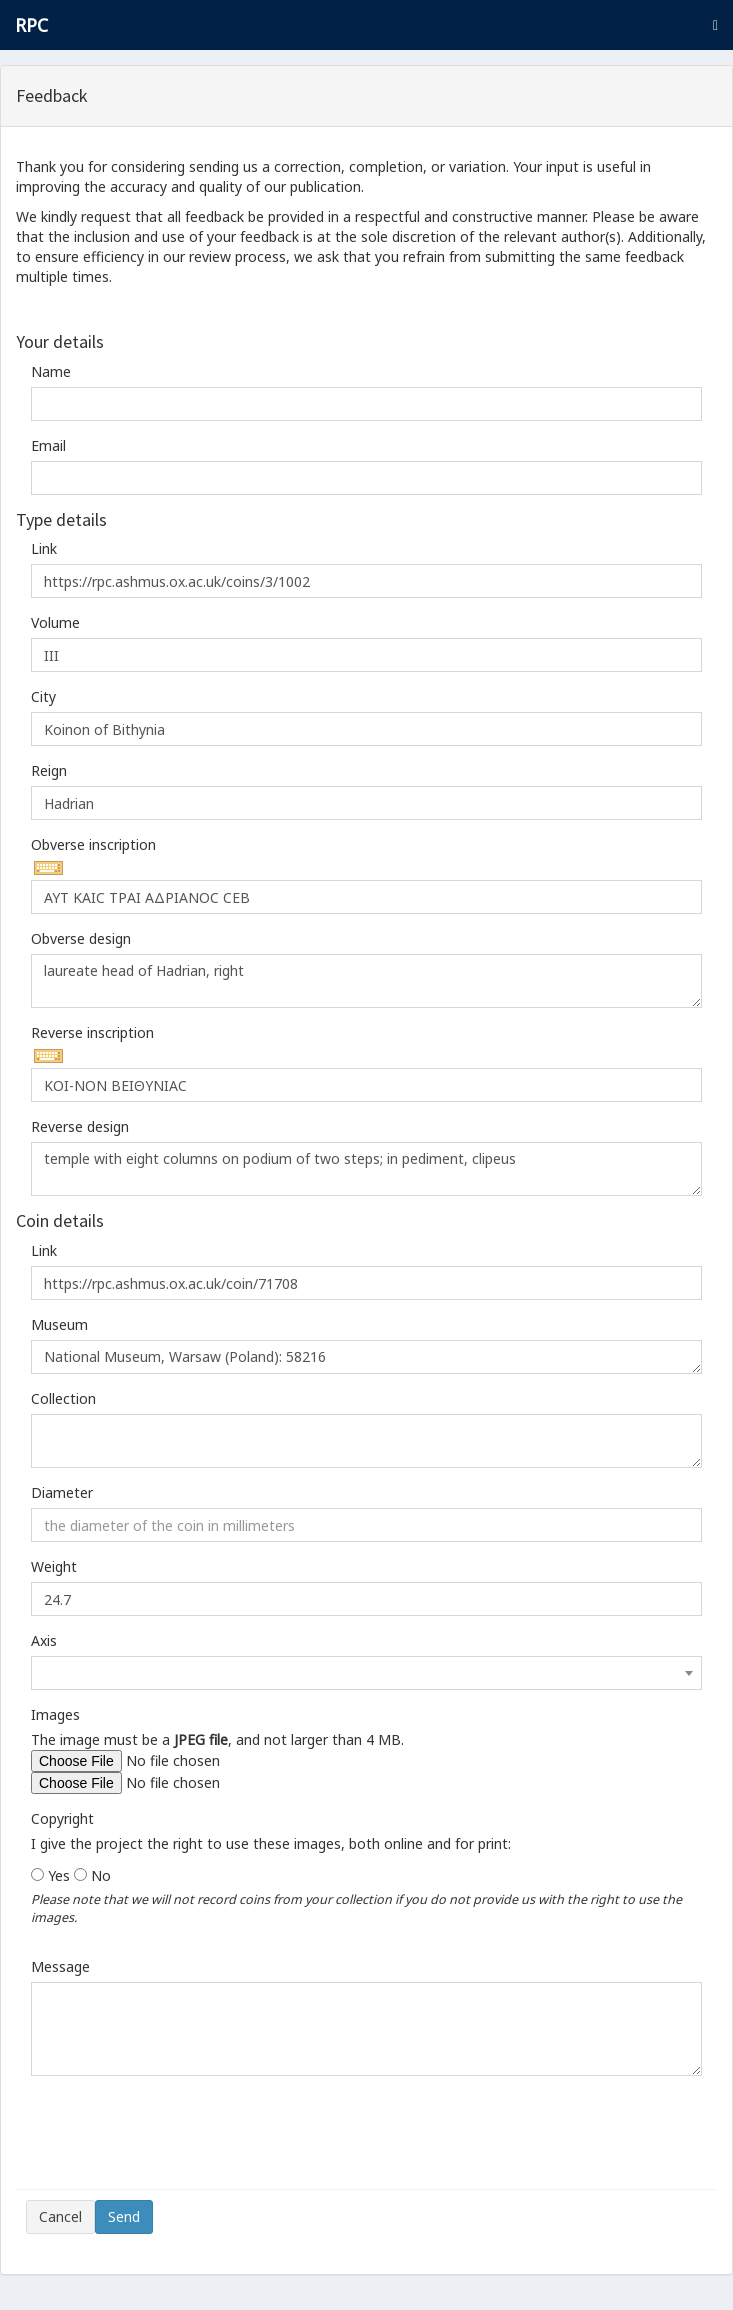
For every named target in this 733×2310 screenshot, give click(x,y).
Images (55, 1714)
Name (51, 371)
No (101, 1875)
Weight (54, 1566)
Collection (63, 1398)
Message (60, 1966)
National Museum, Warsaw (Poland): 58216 (366, 1357)
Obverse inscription (93, 844)
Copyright (62, 1818)
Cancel (60, 2216)
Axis (44, 1640)
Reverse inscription (92, 1032)
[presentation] (178, 2140)
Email (48, 445)
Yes (59, 1875)
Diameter (62, 1492)
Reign (49, 770)
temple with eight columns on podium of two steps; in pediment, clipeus (366, 1169)
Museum (59, 1324)
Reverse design (80, 1126)
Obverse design (81, 938)
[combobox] (366, 1673)
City (43, 696)
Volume (55, 622)
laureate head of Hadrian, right (366, 981)
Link (44, 548)
